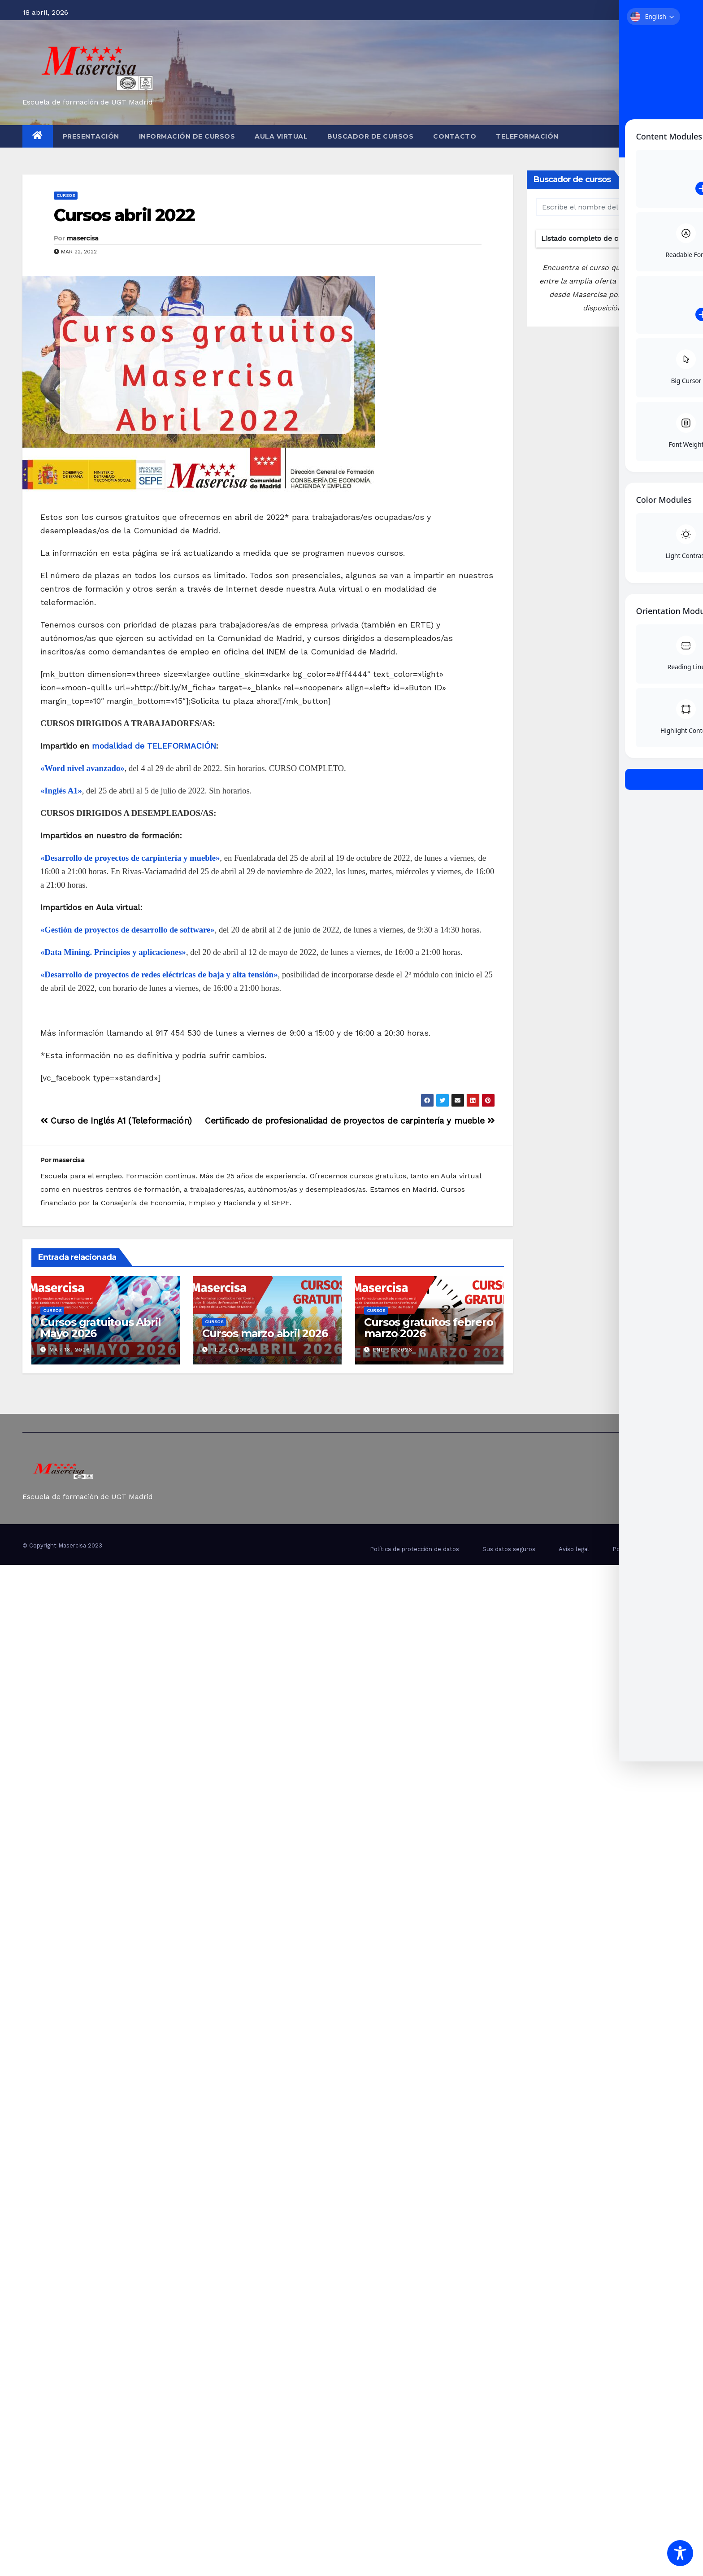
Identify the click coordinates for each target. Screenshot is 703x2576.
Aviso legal (574, 1549)
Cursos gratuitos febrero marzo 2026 (428, 1328)
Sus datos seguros (508, 1549)
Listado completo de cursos (589, 238)
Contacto (454, 136)
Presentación (91, 136)
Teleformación (527, 136)
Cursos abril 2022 (124, 215)
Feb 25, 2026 (231, 1350)
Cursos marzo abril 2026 (264, 1333)
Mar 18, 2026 (69, 1350)
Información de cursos (187, 136)
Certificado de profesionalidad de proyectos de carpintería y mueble (350, 1121)
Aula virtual (281, 136)
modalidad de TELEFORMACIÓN (154, 745)
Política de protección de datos (414, 1549)
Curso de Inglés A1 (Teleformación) (115, 1121)
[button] (677, 136)
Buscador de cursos (370, 136)
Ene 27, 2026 (392, 1350)
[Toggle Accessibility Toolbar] (680, 2553)
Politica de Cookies (639, 1549)
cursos (65, 195)
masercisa (83, 238)
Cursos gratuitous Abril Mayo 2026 (100, 1328)
